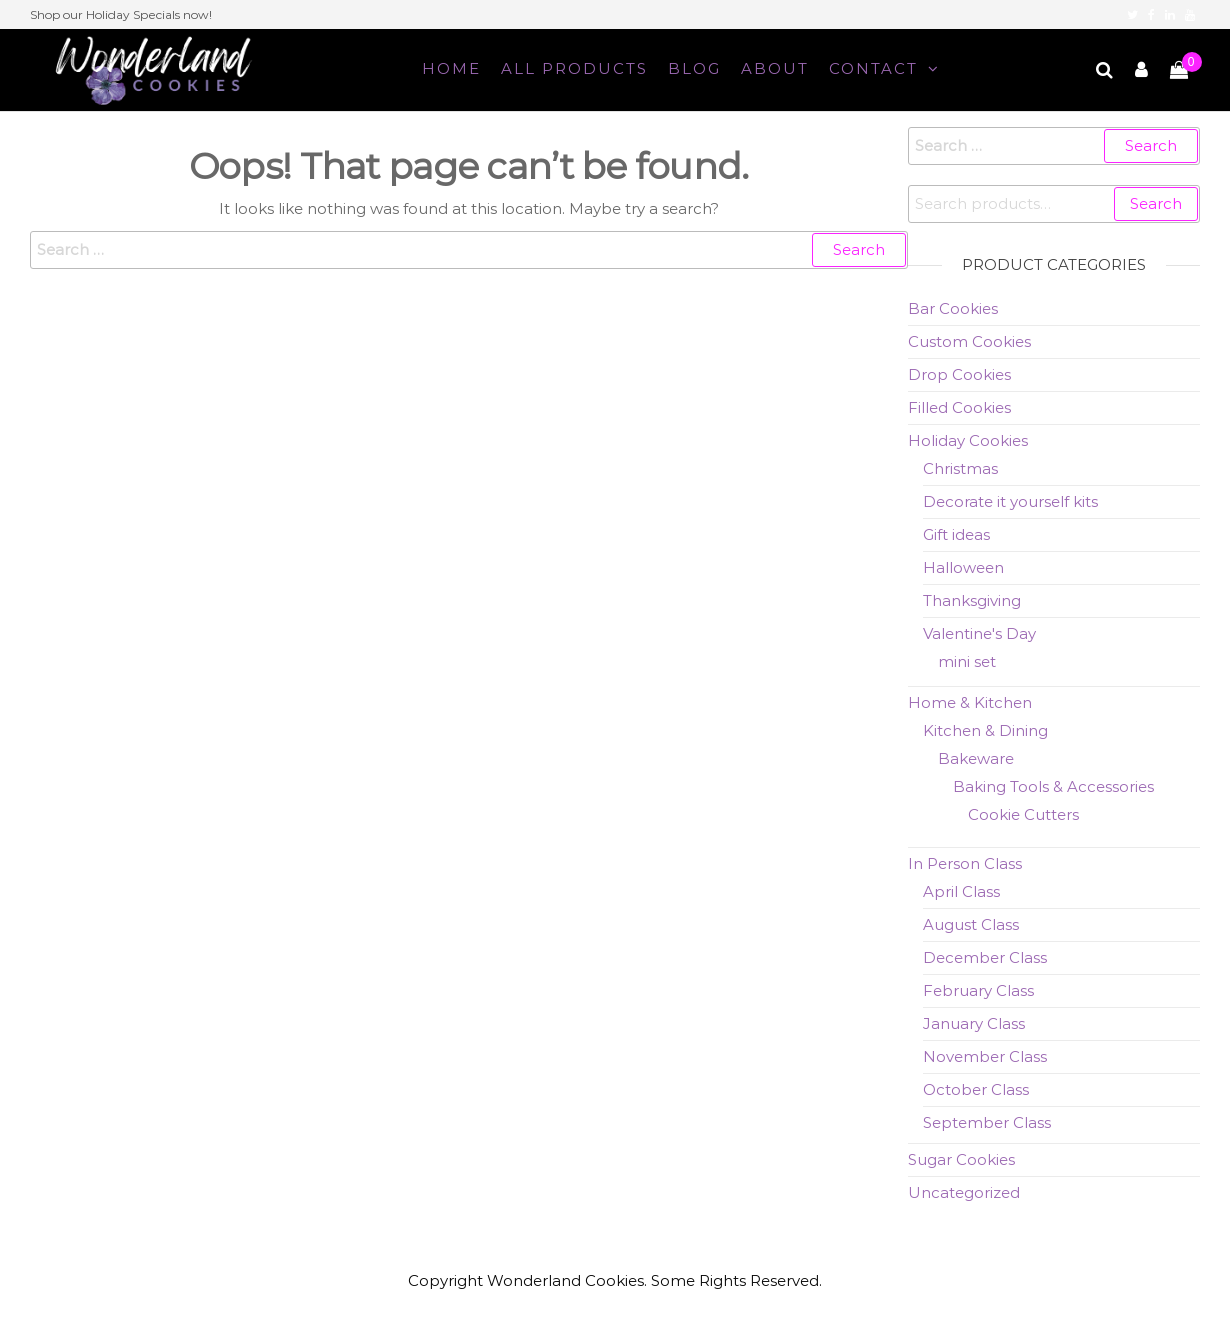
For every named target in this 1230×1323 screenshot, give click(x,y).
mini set (967, 661)
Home (451, 68)
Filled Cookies (959, 407)
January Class (974, 1023)
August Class (971, 924)
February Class (978, 990)
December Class (985, 957)
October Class (976, 1089)
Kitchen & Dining (985, 730)
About (775, 68)
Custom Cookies (969, 341)
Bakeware (976, 758)
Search (1156, 203)
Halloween (963, 567)
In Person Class (965, 863)
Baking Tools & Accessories (1053, 786)
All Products (574, 68)
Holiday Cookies (968, 440)
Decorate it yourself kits (1010, 501)
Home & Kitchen (970, 702)
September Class (987, 1122)
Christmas (960, 468)
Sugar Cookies (961, 1159)
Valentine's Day (979, 633)
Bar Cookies (953, 308)
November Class (985, 1056)
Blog (694, 68)
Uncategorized (964, 1192)
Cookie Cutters (1023, 814)
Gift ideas (956, 534)
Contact (873, 68)
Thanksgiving (972, 600)
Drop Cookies (959, 374)
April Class (961, 891)
